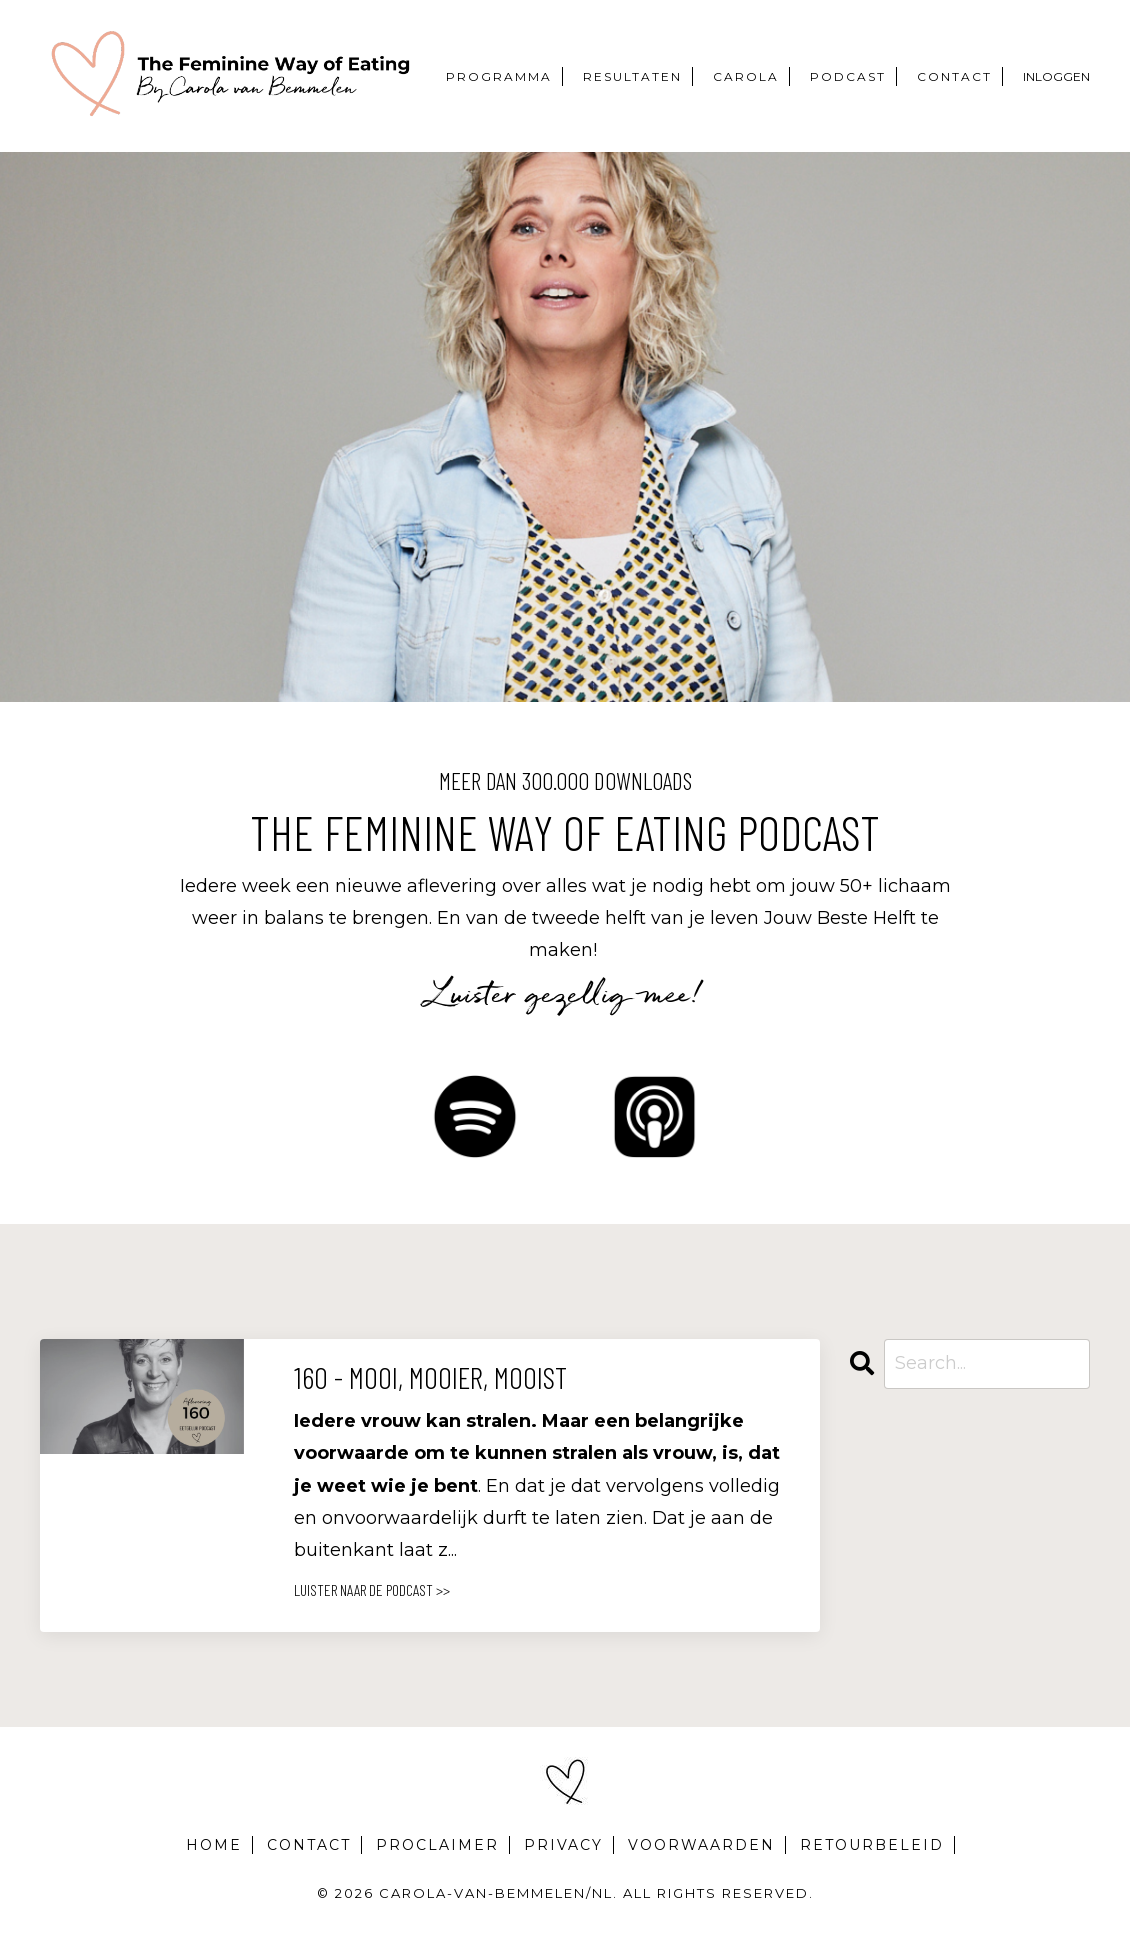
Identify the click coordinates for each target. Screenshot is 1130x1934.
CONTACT (954, 76)
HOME (214, 1845)
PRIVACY (563, 1845)
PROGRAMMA (499, 76)
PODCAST (848, 76)
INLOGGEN (1056, 76)
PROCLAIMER (437, 1845)
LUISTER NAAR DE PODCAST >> (372, 1589)
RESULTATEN (632, 76)
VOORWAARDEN (701, 1845)
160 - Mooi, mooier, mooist (430, 1377)
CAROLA (746, 76)
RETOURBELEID (872, 1845)
